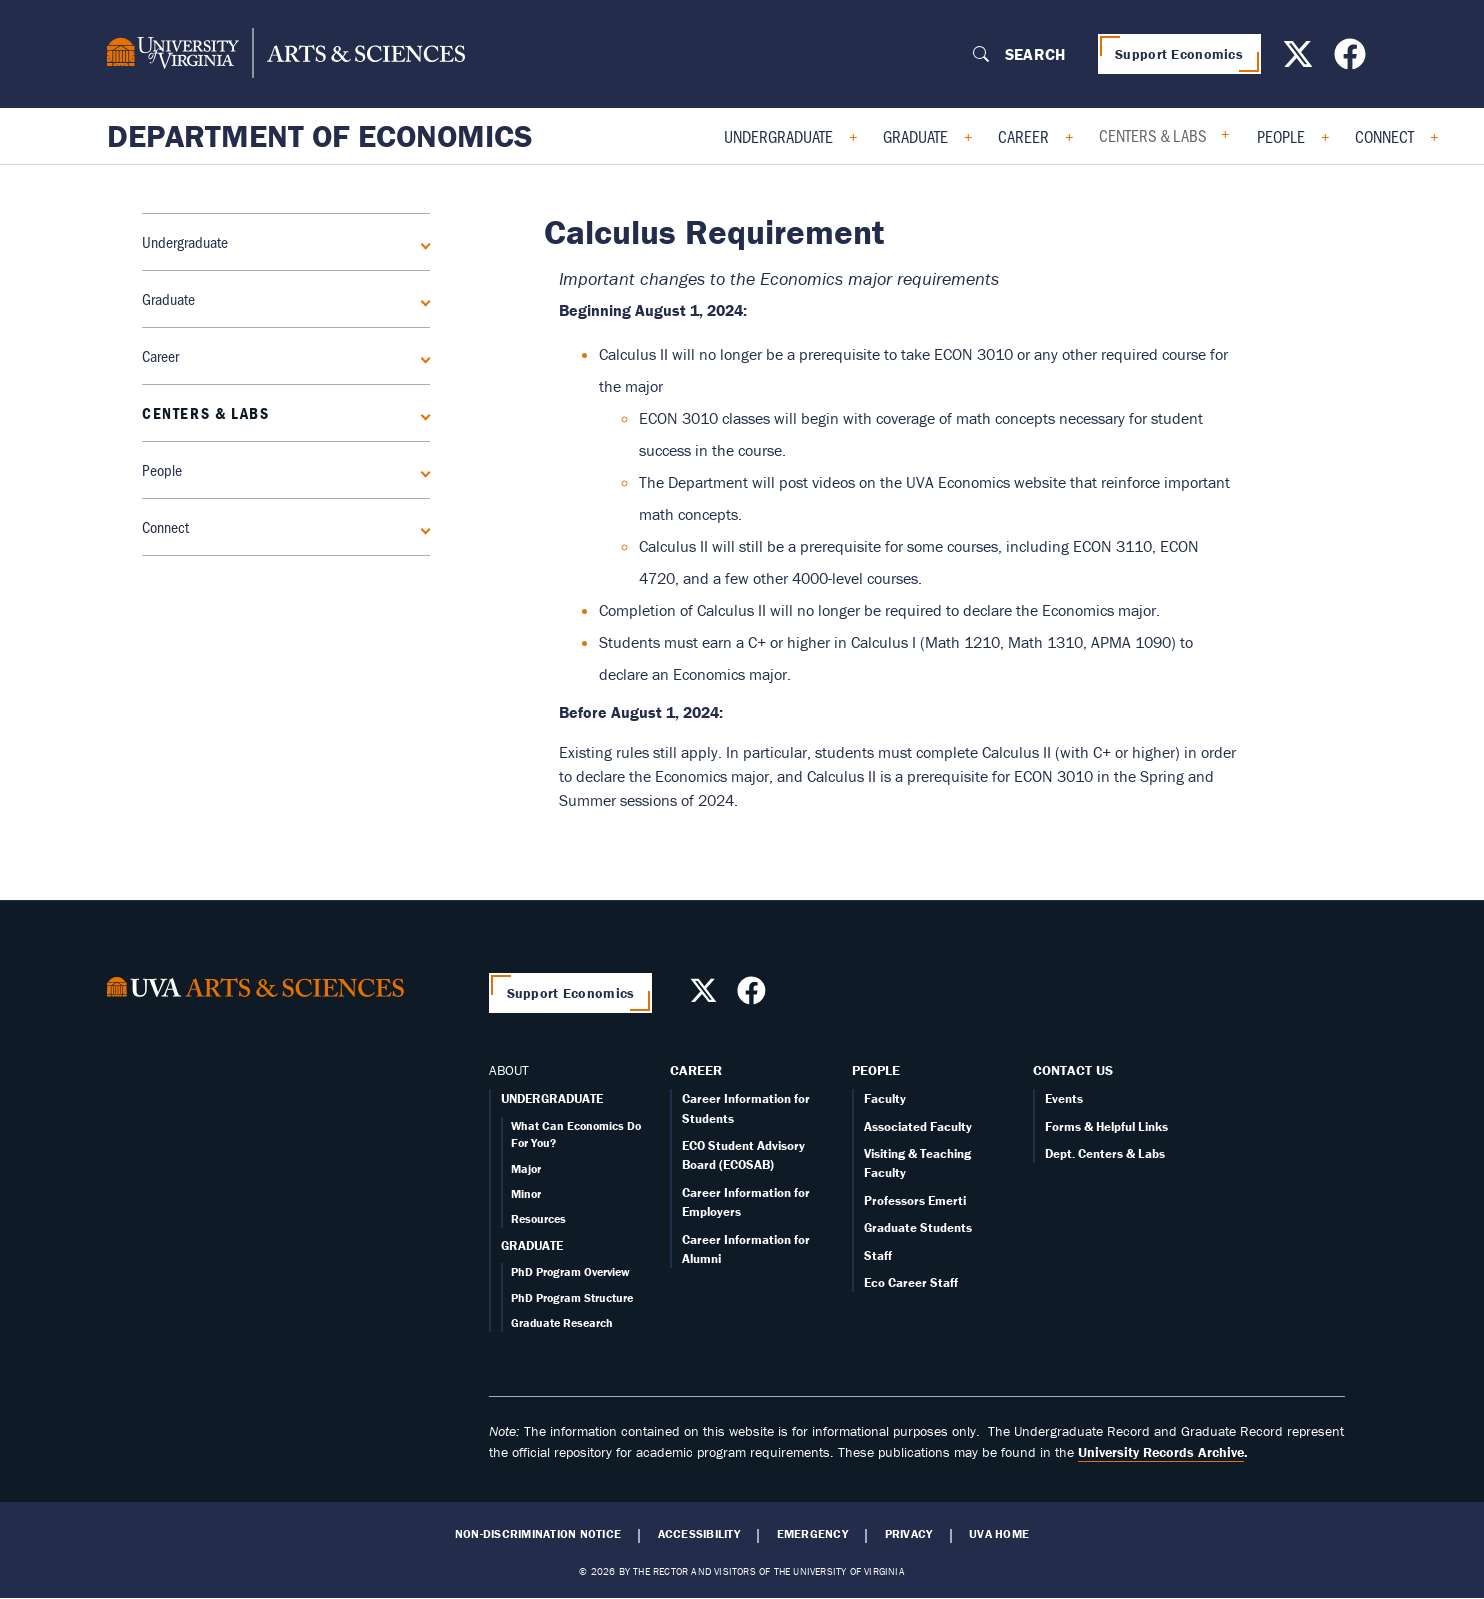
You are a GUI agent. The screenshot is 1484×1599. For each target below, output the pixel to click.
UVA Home (999, 1534)
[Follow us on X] (1300, 60)
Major (526, 1168)
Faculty (885, 1098)
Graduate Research (562, 1322)
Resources (538, 1218)
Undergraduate (778, 136)
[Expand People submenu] (422, 470)
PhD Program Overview (570, 1271)
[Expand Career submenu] (422, 356)
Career (1023, 136)
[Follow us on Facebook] (1352, 60)
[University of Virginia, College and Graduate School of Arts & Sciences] (286, 54)
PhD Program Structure (572, 1297)
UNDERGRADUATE (552, 1098)
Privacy (909, 1534)
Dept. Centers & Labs (1105, 1153)
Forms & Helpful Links (1106, 1126)
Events (1064, 1098)
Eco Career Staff (911, 1282)
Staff (878, 1255)
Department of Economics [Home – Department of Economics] (320, 136)
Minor (526, 1193)
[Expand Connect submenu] (422, 527)
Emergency (812, 1534)
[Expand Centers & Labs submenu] (422, 413)
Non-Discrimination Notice (538, 1534)
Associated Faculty (918, 1126)
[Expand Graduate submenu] (422, 299)
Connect (1384, 136)
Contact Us (1073, 1070)
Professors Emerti (915, 1200)
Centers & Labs (1153, 135)
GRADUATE (532, 1245)
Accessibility (699, 1534)
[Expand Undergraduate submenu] (422, 242)
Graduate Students (918, 1227)
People (1281, 136)
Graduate (915, 136)
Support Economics (1179, 54)
